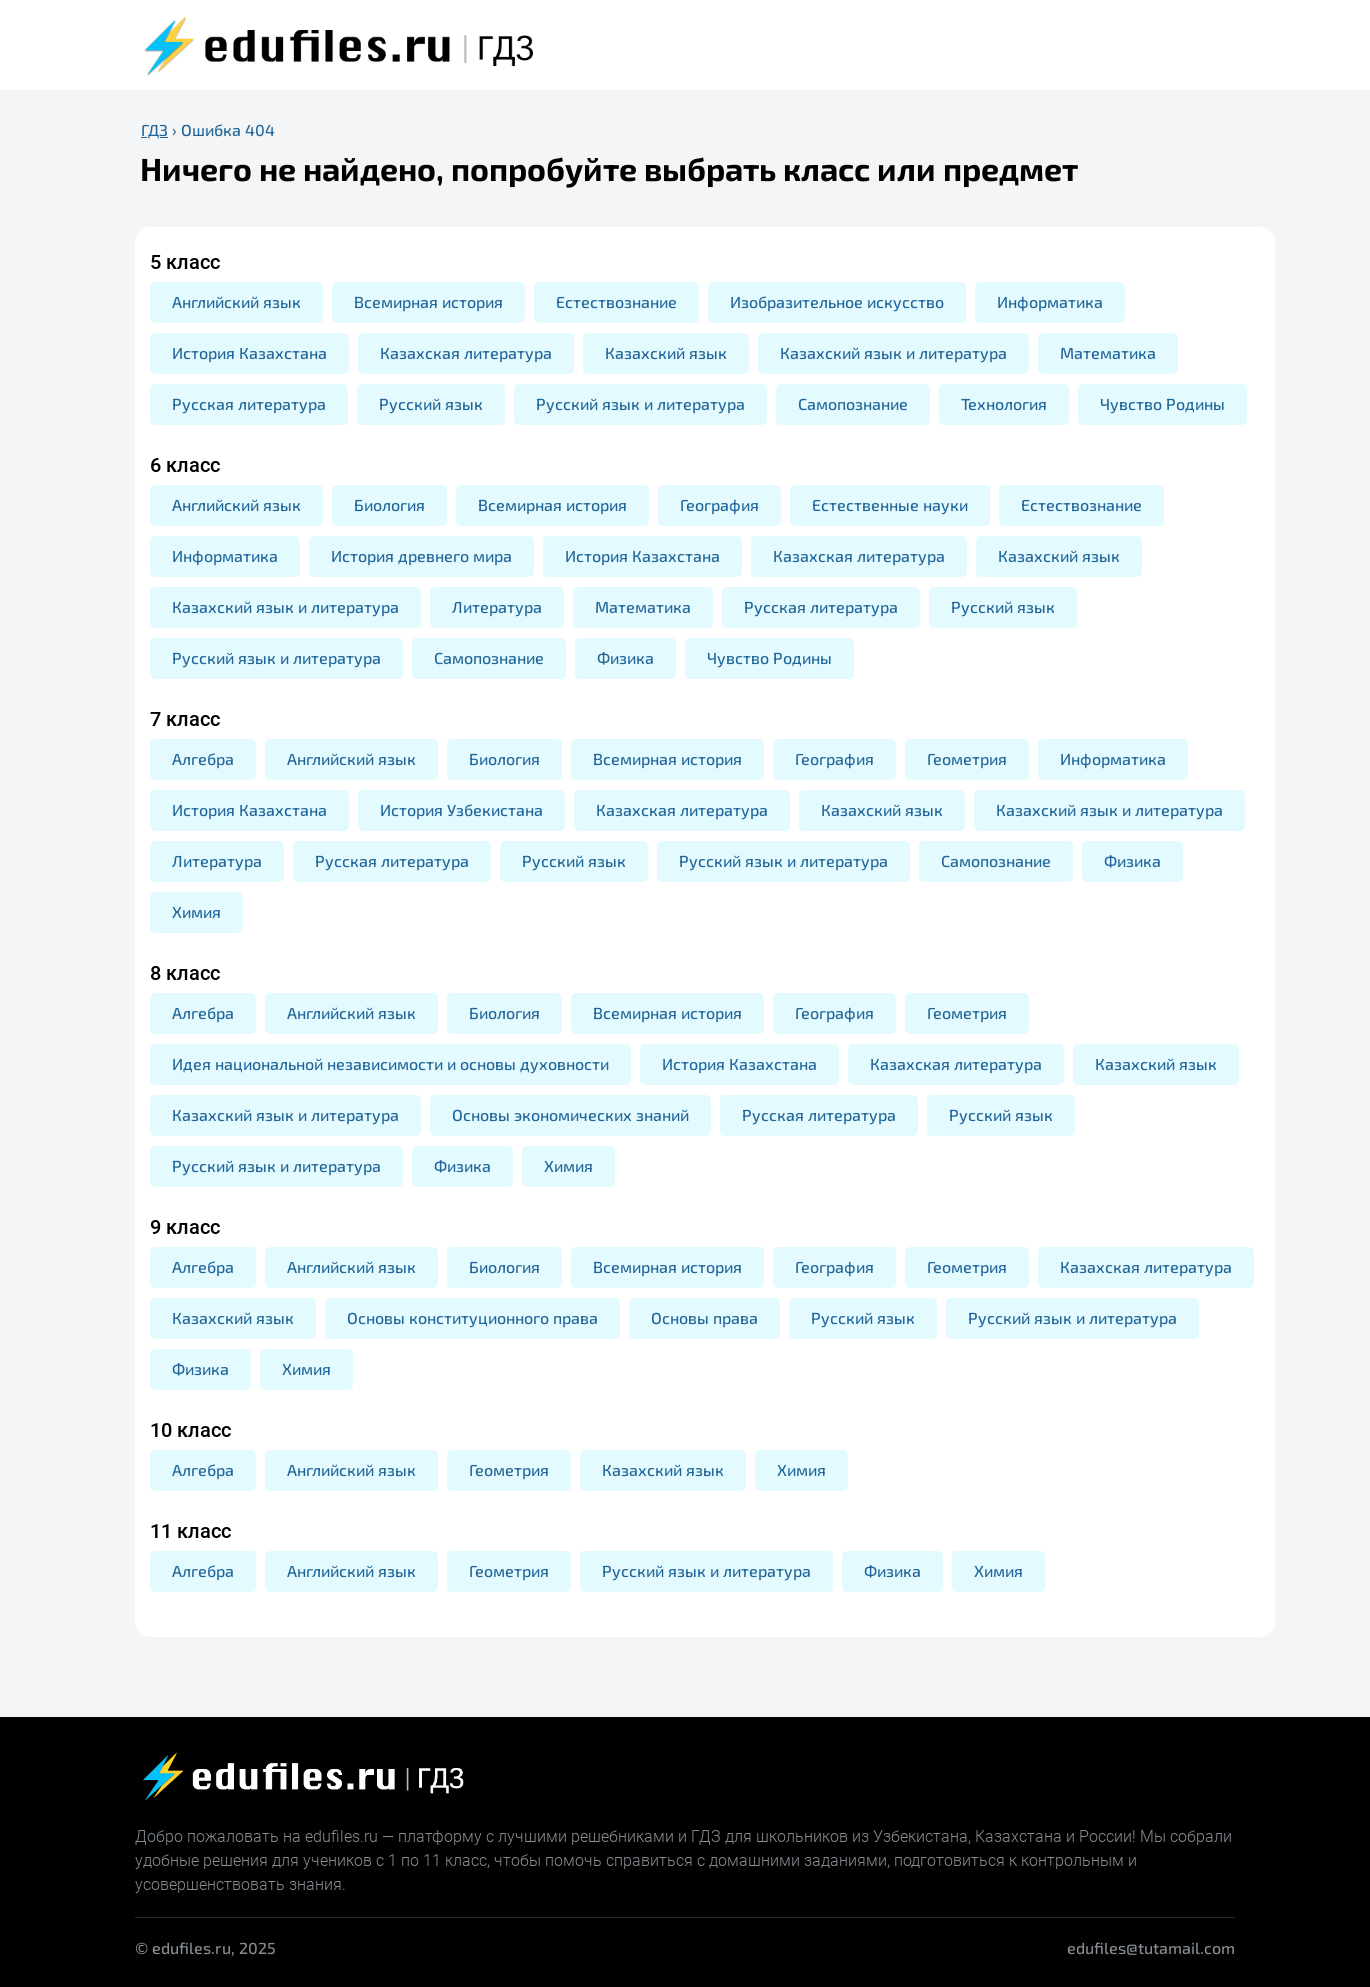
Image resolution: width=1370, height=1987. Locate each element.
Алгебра (203, 758)
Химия (196, 911)
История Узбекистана (461, 809)
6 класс (185, 465)
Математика (1108, 352)
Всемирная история (428, 301)
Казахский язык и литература (893, 352)
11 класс (190, 1531)
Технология (1004, 403)
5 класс (185, 262)
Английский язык (236, 301)
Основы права (704, 1317)
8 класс (185, 973)
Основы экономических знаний (570, 1114)
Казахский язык (666, 352)
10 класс (190, 1430)
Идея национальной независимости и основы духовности (390, 1063)
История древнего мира (421, 555)
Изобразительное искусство (837, 301)
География (719, 504)
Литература (497, 606)
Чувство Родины (1162, 403)
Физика (625, 657)
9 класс (185, 1227)
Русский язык (431, 403)
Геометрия (967, 758)
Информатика (1050, 301)
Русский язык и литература (640, 403)
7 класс (185, 719)
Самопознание (853, 403)
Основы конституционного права (472, 1317)
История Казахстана (249, 352)
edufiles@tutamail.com (1151, 1947)
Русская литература (249, 403)
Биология (389, 504)
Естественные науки (890, 504)
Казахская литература (466, 352)
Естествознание (616, 301)
